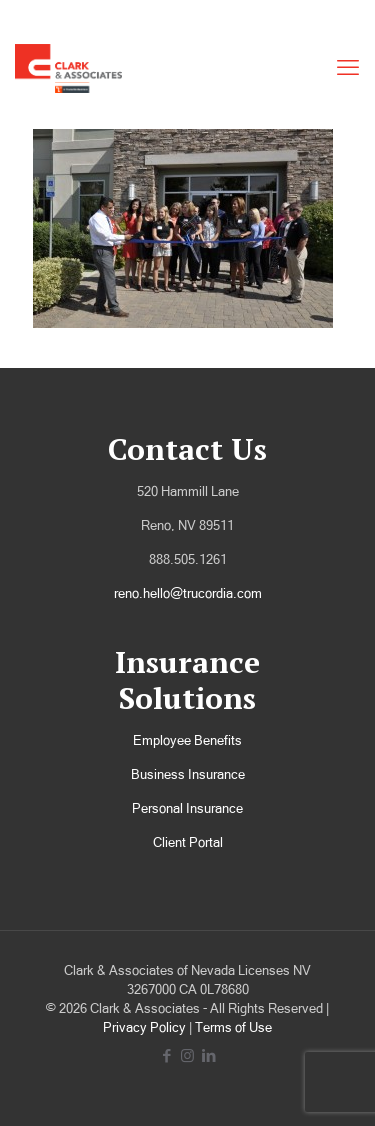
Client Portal (188, 842)
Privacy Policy (144, 1027)
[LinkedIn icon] (208, 1055)
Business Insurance (188, 774)
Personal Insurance (187, 808)
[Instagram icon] (187, 1055)
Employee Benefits (187, 740)
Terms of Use (233, 1027)
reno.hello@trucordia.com (188, 593)
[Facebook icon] (166, 1055)
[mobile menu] (348, 68)
